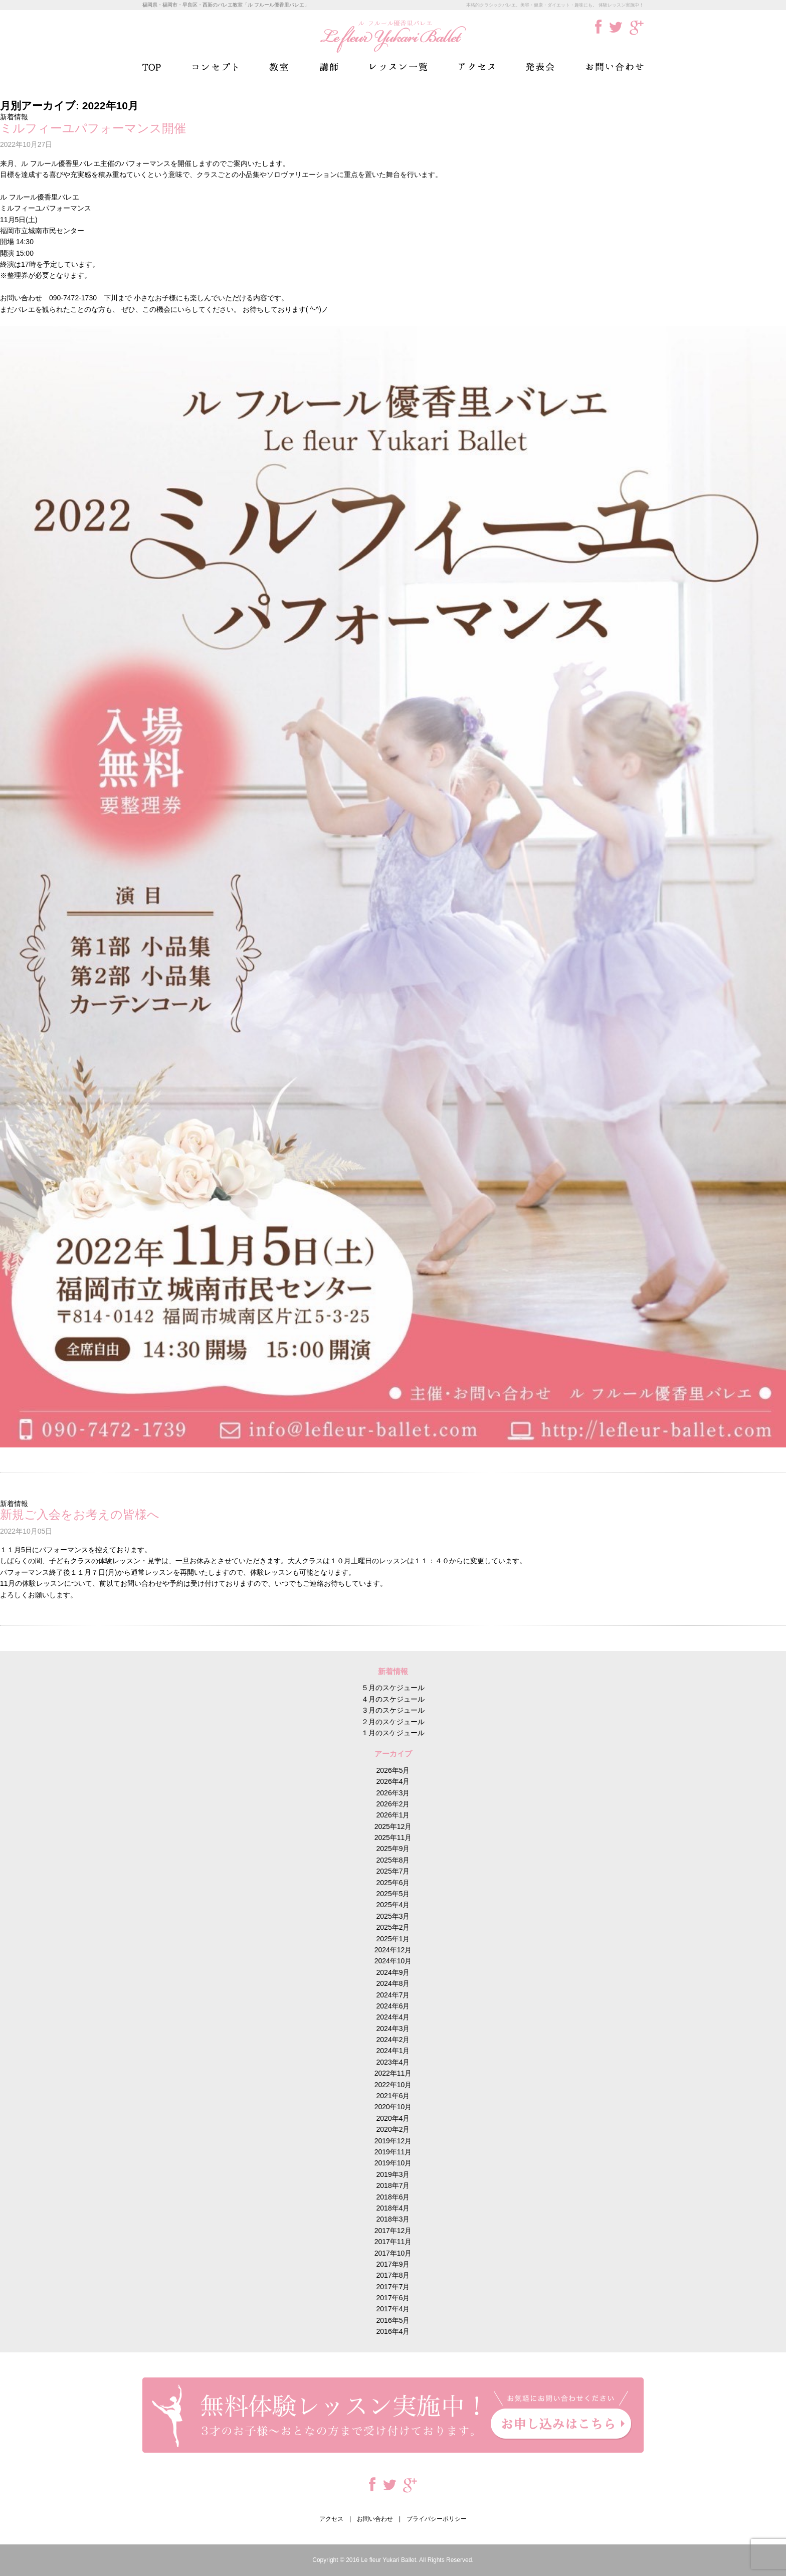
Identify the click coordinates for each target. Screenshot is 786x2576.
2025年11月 (393, 1837)
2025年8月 (393, 1860)
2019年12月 (393, 2141)
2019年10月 (393, 2163)
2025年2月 (393, 1927)
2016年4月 (393, 2331)
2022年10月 (393, 2085)
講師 (329, 67)
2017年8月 (393, 2275)
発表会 (540, 67)
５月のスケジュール (393, 1688)
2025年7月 (393, 1871)
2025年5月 (393, 1894)
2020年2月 (393, 2129)
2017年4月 (393, 2309)
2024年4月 (393, 2017)
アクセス (476, 67)
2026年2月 (393, 1804)
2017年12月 (393, 2231)
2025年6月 (393, 1883)
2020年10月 (393, 2107)
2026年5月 (393, 1770)
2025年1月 (393, 1939)
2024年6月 (393, 2006)
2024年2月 (393, 2040)
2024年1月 (393, 2051)
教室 (278, 67)
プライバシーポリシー (437, 2518)
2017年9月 (393, 2264)
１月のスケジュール (393, 1733)
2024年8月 (393, 1983)
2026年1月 (393, 1815)
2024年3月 (393, 2029)
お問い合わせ (614, 67)
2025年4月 (393, 1905)
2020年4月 (393, 2118)
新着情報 (14, 117)
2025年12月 (393, 1826)
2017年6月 (393, 2298)
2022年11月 (393, 2073)
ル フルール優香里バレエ (393, 36)
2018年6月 (393, 2197)
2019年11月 (393, 2152)
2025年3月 (393, 1916)
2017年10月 (393, 2253)
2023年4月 (393, 2062)
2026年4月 (393, 1781)
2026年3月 (393, 1793)
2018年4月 (393, 2208)
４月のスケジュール (393, 1699)
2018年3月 (393, 2219)
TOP (151, 67)
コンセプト (215, 67)
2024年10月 (393, 1961)
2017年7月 (393, 2287)
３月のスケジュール (393, 1710)
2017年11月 (393, 2242)
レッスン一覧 (398, 67)
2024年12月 (393, 1950)
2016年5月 (393, 2320)
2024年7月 (393, 1995)
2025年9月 (393, 1849)
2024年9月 (393, 1972)
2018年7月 (393, 2185)
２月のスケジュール (393, 1722)
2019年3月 (393, 2174)
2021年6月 (393, 2096)
